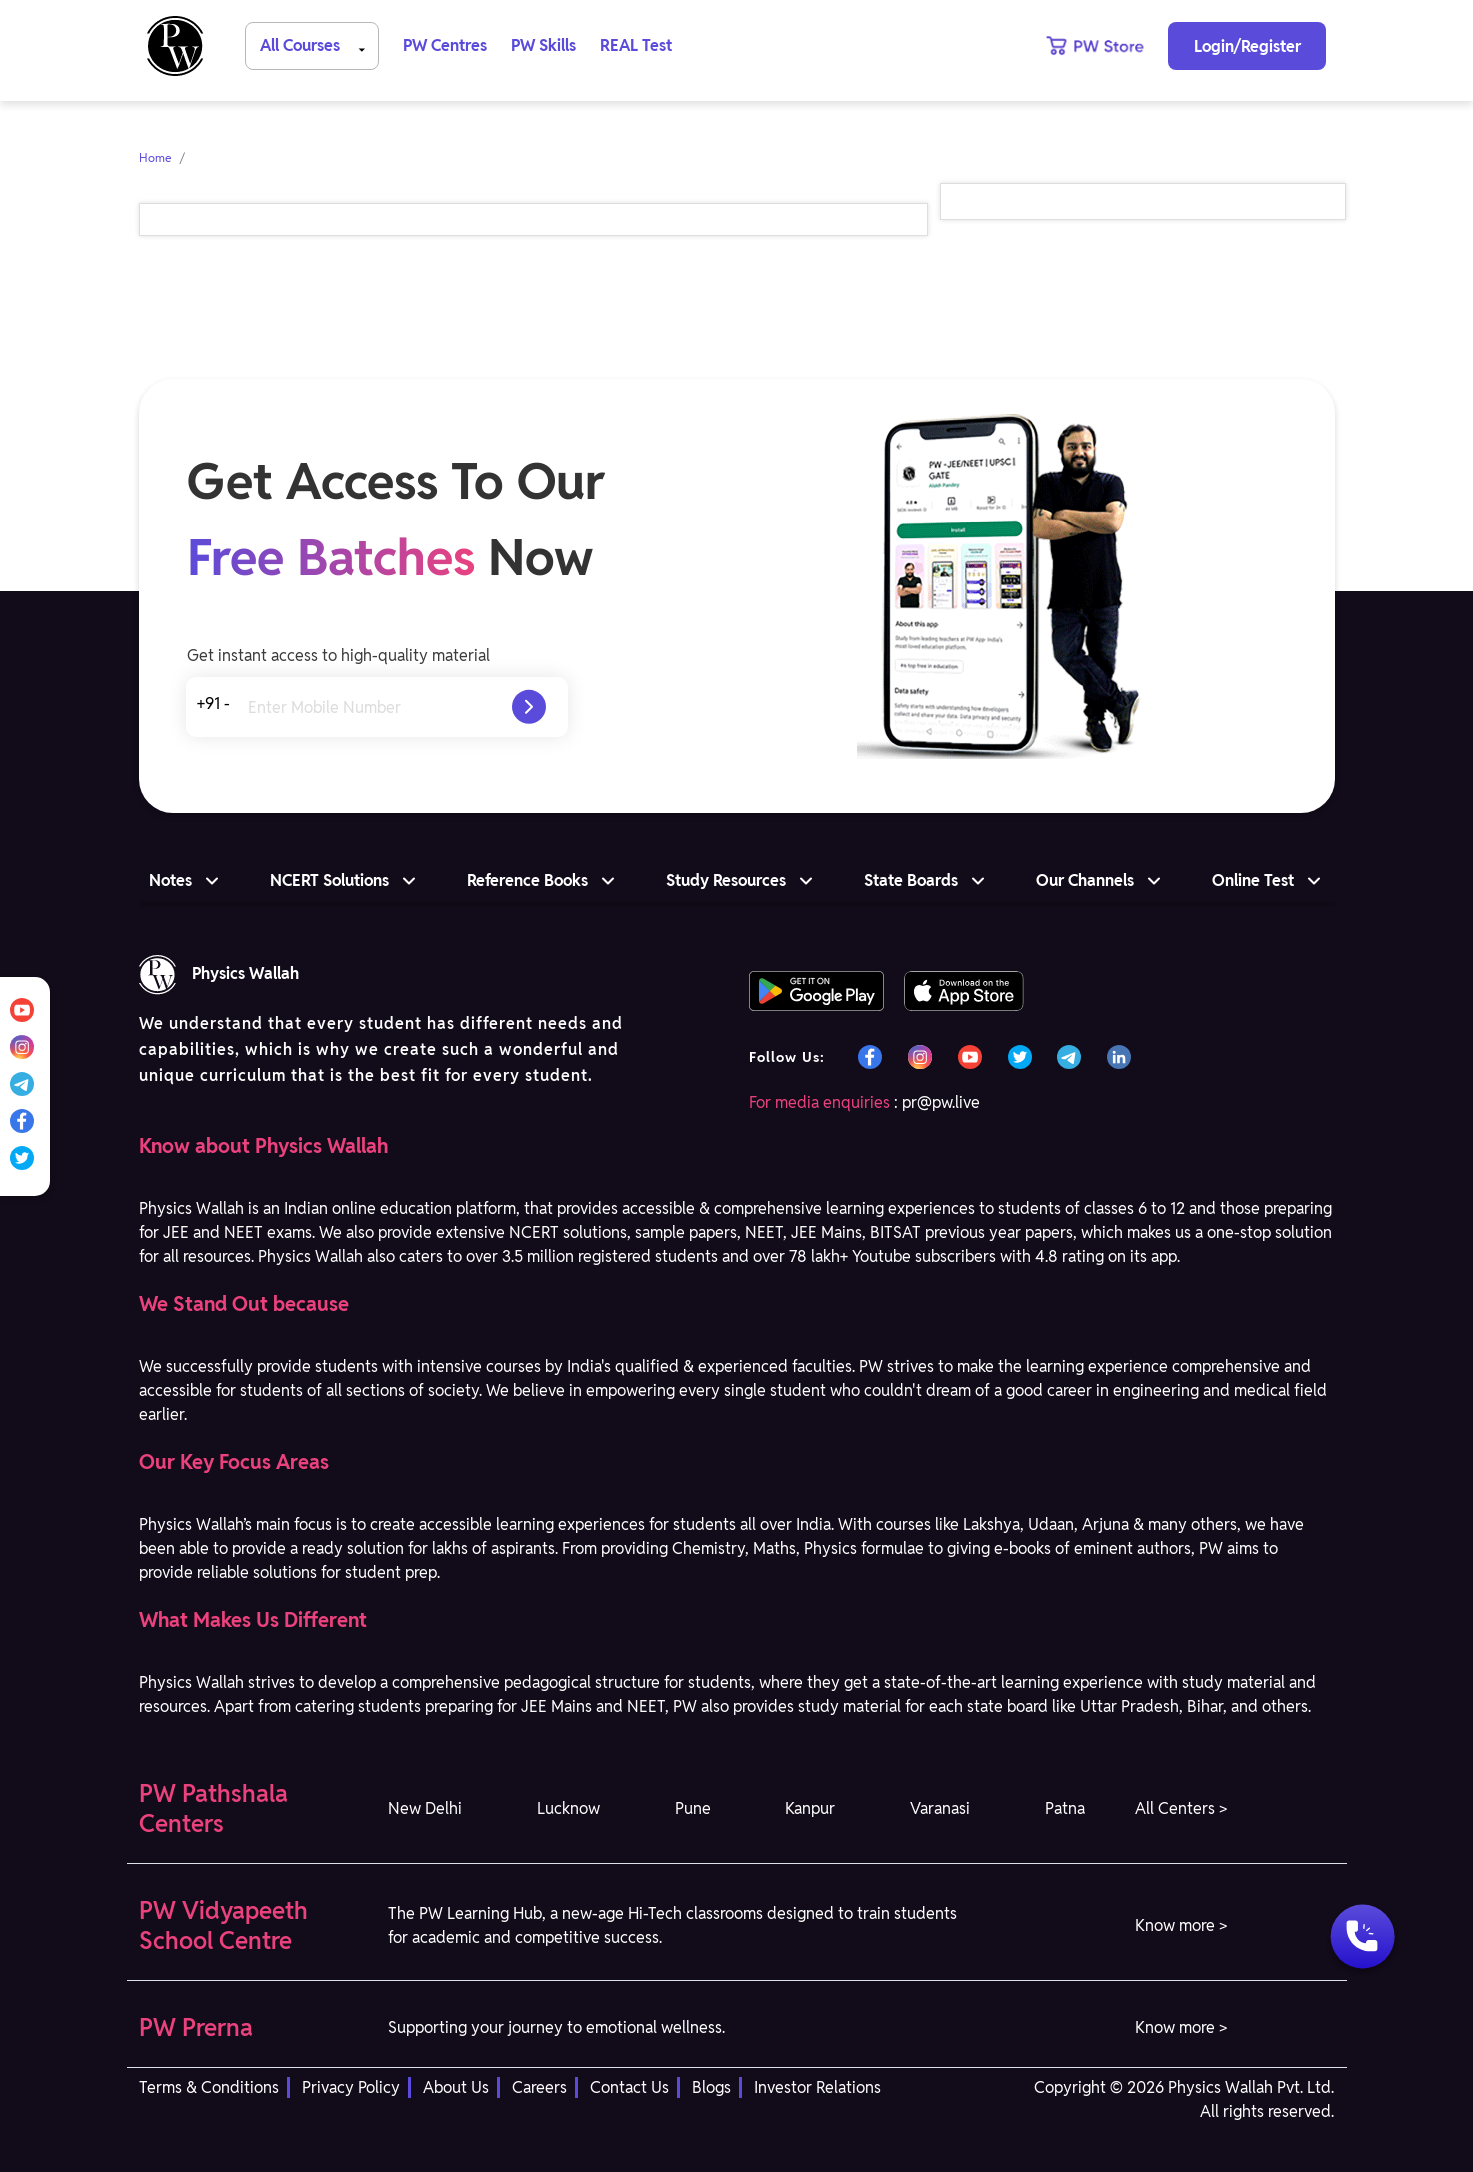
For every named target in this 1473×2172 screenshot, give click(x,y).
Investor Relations (817, 2087)
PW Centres (445, 45)
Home (155, 157)
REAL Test (636, 45)
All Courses (316, 44)
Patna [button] (1065, 1808)
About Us (456, 2087)
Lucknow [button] (568, 1808)
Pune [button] (693, 1808)
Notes (170, 880)
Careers (539, 2087)
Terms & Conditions (209, 2087)
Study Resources (726, 880)
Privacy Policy (351, 2087)
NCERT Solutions (329, 880)
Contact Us (629, 2087)
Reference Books (527, 880)
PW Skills (543, 45)
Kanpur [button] (810, 1808)
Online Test (1253, 880)
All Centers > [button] (1181, 1808)
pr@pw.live (941, 1102)
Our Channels (1085, 880)
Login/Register (1247, 46)
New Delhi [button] (425, 1808)
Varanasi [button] (940, 1808)
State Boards (911, 880)
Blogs (711, 2087)
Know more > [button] (1181, 1925)
